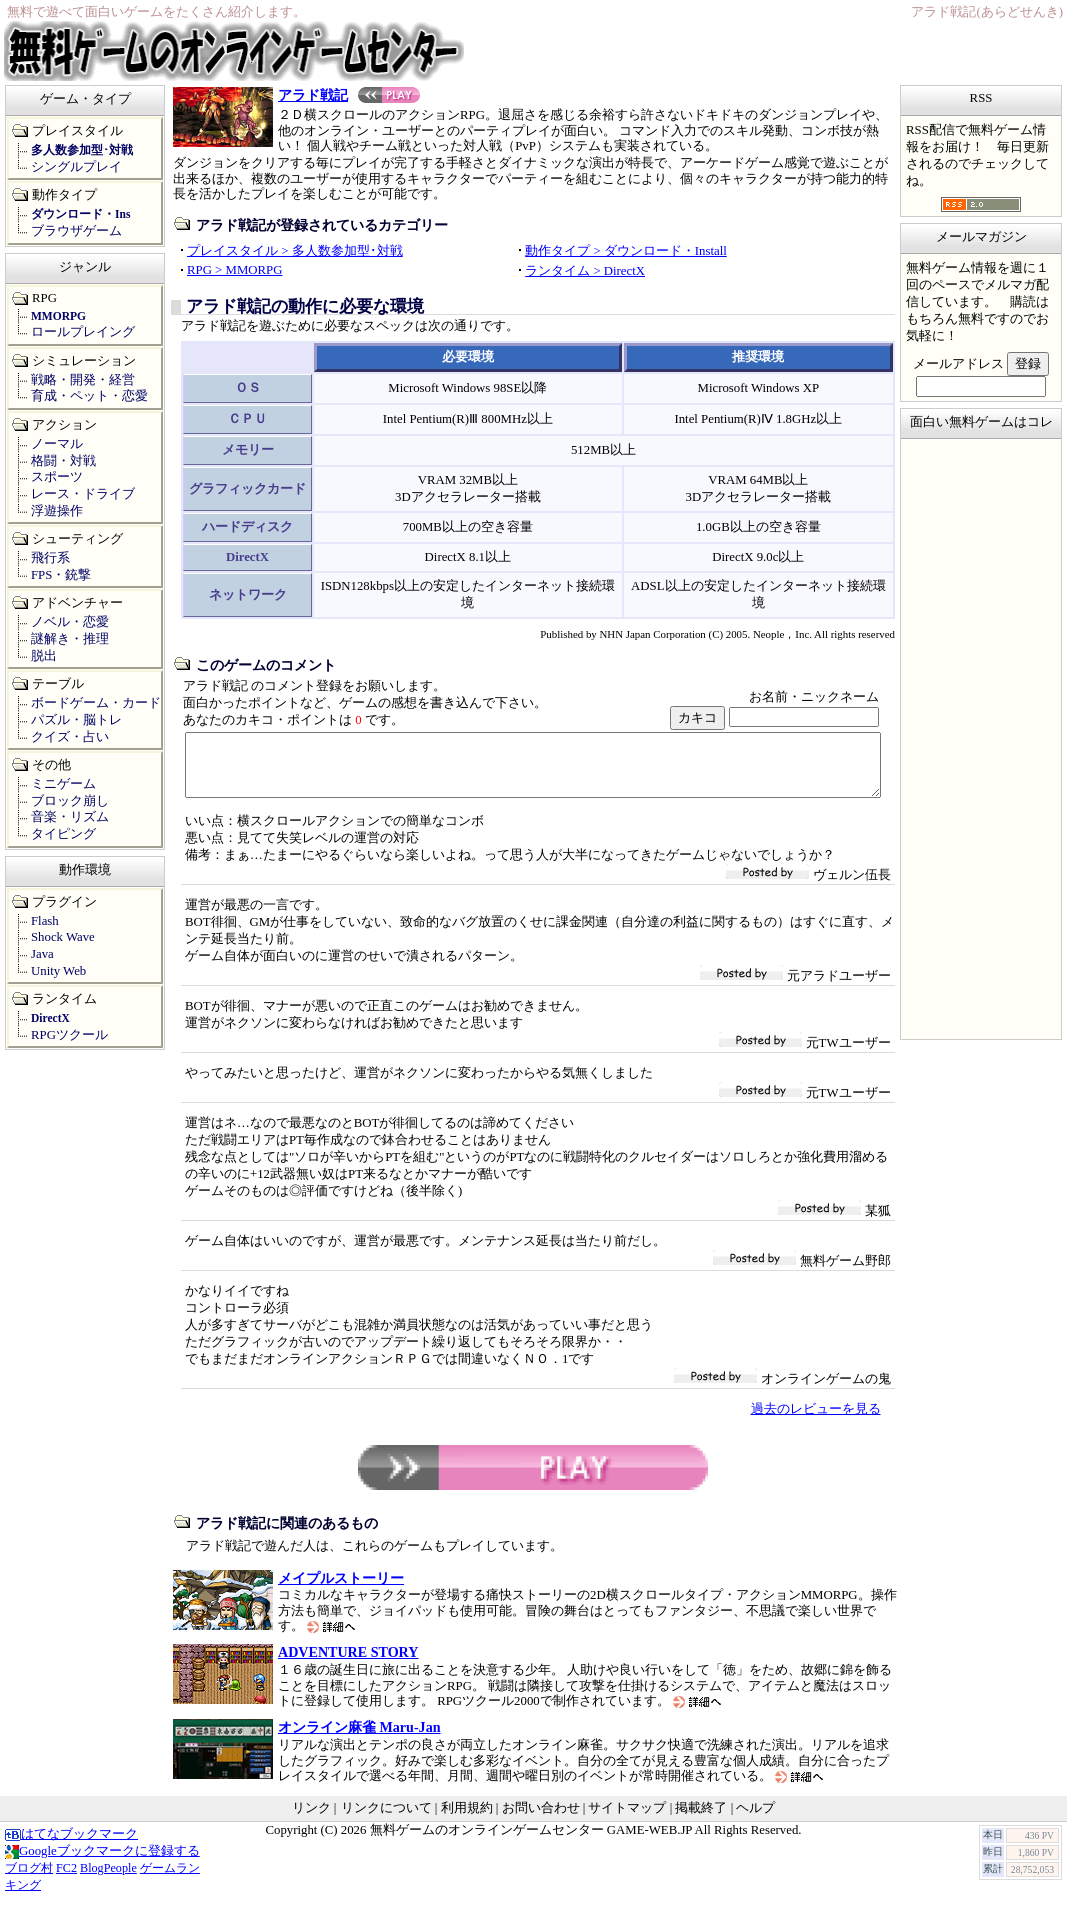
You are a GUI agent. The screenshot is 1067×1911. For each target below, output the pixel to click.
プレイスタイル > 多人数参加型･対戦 (295, 251)
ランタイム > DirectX (585, 271)
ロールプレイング (83, 332)
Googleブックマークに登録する (102, 1863)
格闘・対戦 (63, 461)
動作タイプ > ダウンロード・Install (626, 251)
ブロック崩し (70, 801)
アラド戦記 (349, 95)
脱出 (44, 656)
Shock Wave (63, 937)
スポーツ (57, 477)
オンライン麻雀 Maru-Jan (359, 1739)
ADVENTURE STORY (348, 1664)
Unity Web (58, 971)
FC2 (66, 1880)
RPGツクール (69, 1035)
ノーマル (57, 444)
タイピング (63, 834)
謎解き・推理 (70, 639)
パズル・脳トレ (76, 720)
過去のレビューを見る (816, 1421)
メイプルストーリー (341, 1590)
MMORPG (58, 316)
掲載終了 (701, 1820)
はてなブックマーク (71, 1846)
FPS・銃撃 (61, 575)
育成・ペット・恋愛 (89, 396)
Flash (45, 921)
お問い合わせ (541, 1820)
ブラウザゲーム (76, 231)
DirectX (50, 1018)
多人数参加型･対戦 (82, 150)
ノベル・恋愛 (70, 622)
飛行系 (50, 558)
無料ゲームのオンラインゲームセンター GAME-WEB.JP (531, 1842)
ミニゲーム (63, 784)
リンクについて (386, 1820)
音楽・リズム (70, 817)
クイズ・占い (70, 737)
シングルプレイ (76, 167)
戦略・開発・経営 (83, 380)
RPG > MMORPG (234, 270)
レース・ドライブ (83, 494)
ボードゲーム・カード (96, 703)
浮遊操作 (57, 511)
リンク (311, 1820)
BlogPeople (108, 1880)
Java (42, 954)
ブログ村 (29, 1880)
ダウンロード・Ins (80, 214)
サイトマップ (627, 1820)
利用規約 (467, 1820)
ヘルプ (755, 1820)
